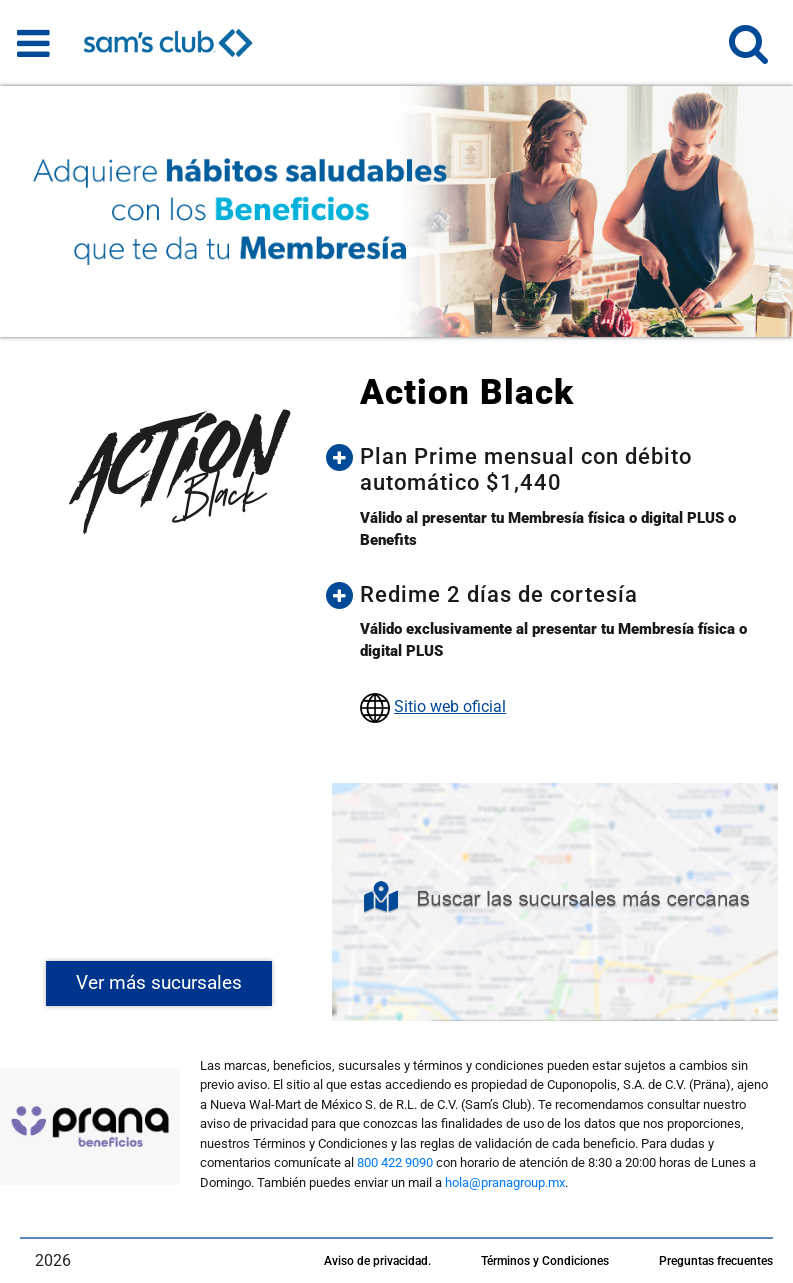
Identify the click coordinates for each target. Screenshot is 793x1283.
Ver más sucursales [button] (159, 982)
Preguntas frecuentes (716, 1261)
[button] (748, 52)
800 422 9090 (395, 1162)
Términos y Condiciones (545, 1261)
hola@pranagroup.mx (505, 1182)
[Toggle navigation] (33, 43)
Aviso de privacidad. (377, 1261)
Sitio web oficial (450, 706)
